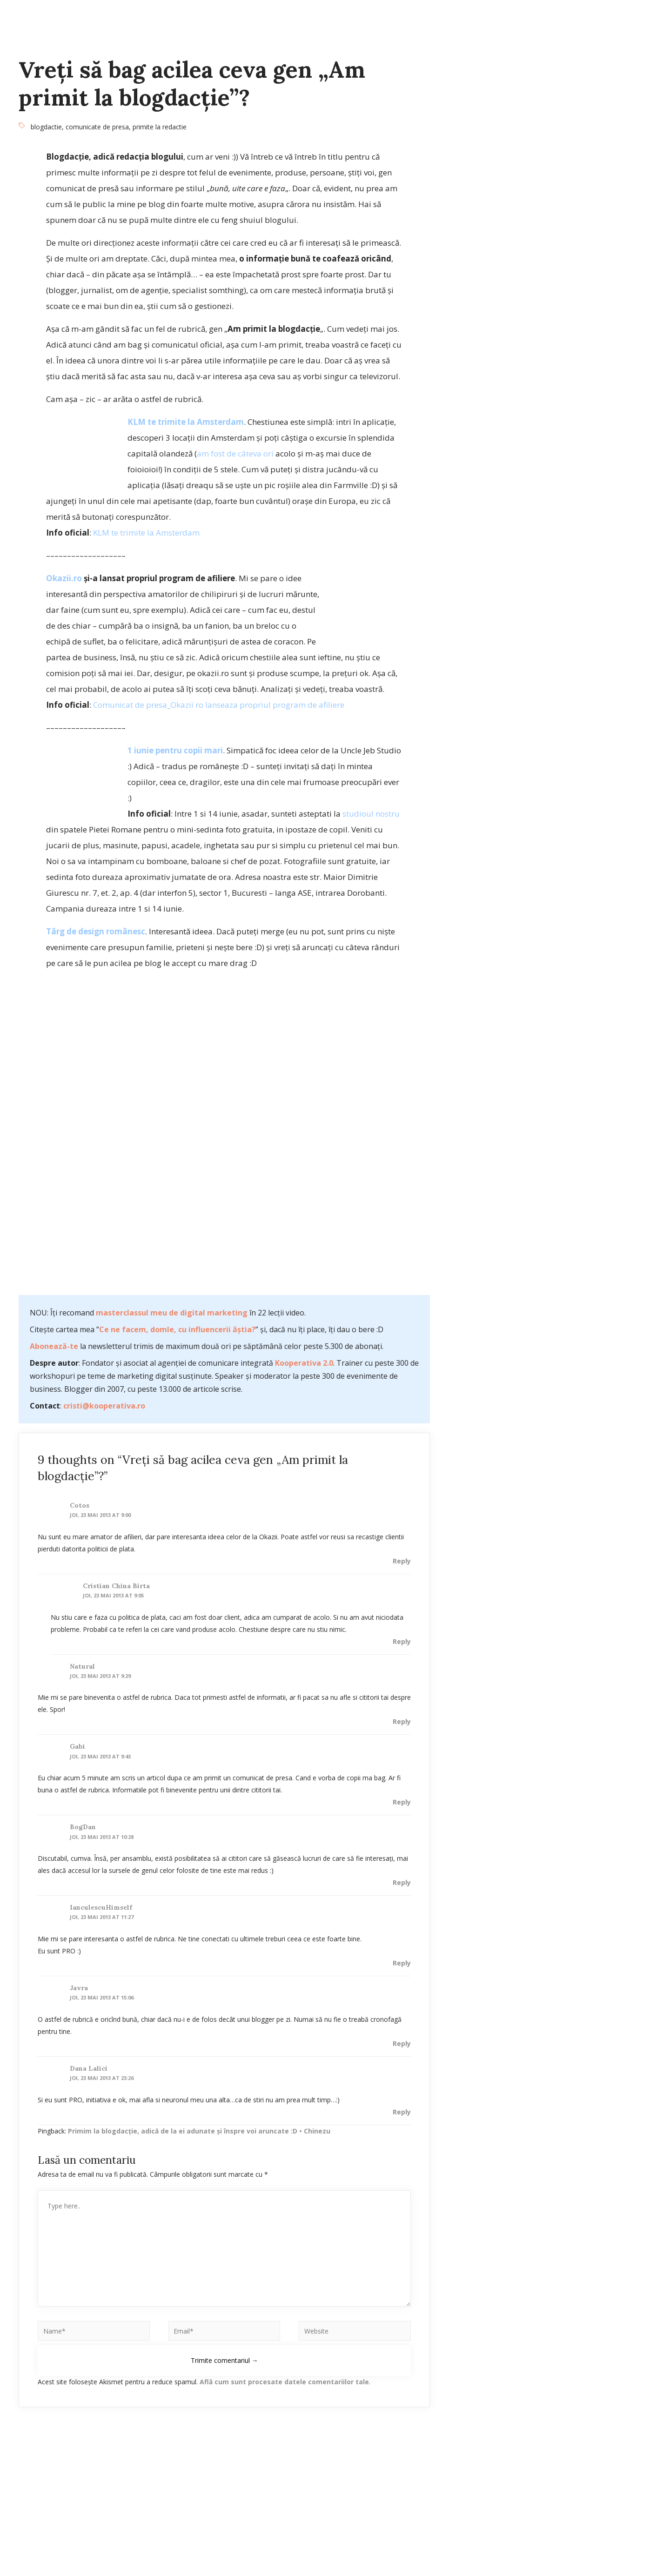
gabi (77, 1746)
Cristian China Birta (116, 1586)
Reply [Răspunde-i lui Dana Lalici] (402, 2111)
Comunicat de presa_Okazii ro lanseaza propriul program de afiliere (218, 704)
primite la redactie (160, 126)
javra (79, 1988)
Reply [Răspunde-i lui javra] (402, 2043)
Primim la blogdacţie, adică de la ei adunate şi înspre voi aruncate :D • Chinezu (199, 2131)
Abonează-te (54, 1346)
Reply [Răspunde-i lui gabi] (402, 1802)
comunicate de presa (97, 126)
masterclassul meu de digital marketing (172, 1313)
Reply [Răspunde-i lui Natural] (402, 1721)
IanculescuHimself (101, 1907)
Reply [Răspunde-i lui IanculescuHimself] (402, 1963)
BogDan (83, 1827)
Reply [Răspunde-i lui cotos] (402, 1560)
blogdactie (46, 126)
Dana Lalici (88, 2068)
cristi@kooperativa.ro (104, 1406)
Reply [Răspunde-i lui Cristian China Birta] (402, 1641)
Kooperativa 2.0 (304, 1363)
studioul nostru (371, 813)
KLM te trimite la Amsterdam (185, 421)
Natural (82, 1666)
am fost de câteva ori (235, 453)
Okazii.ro (64, 578)
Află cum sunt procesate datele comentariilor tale (284, 2381)
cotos (79, 1505)
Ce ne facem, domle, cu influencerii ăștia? (177, 1329)
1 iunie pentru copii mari (175, 750)
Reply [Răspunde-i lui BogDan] (402, 1882)
